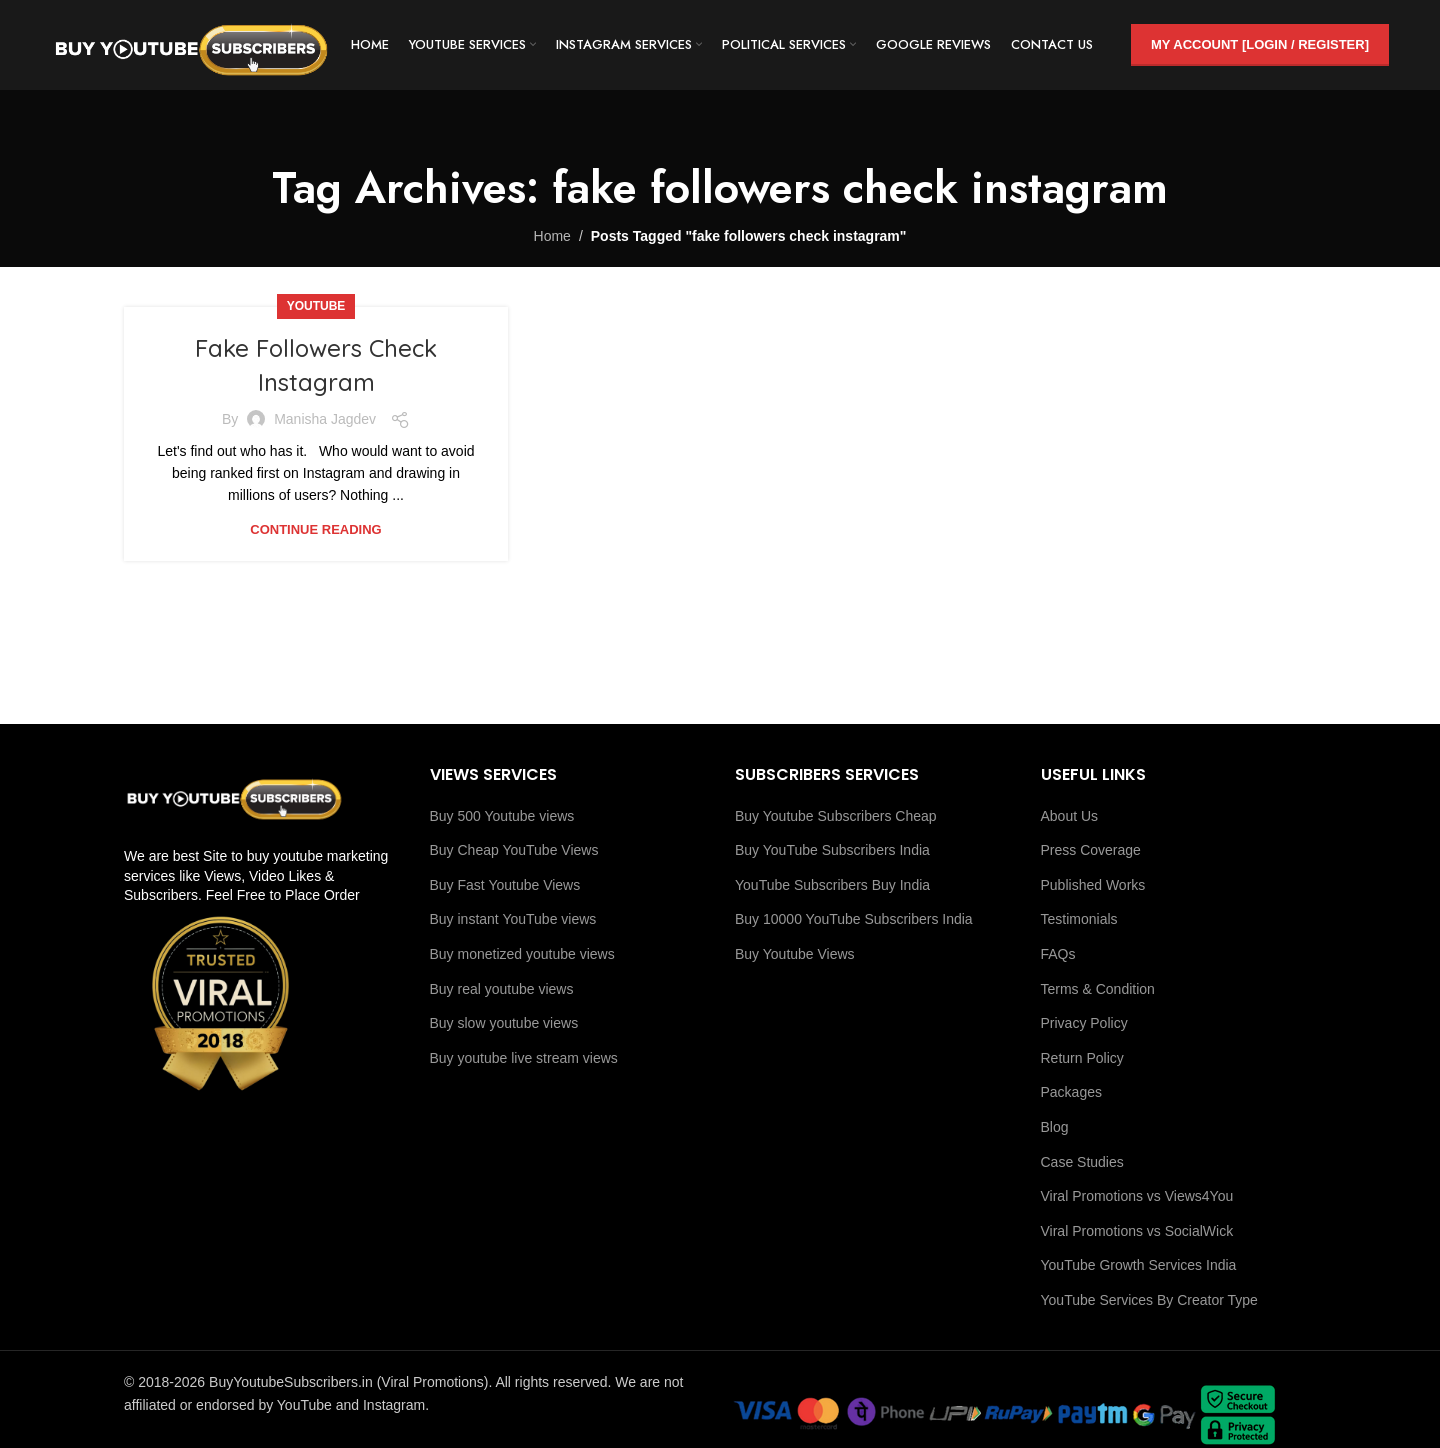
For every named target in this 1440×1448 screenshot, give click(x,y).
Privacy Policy (1084, 1023)
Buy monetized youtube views (522, 954)
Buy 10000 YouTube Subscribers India (854, 919)
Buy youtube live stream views (524, 1058)
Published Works (1093, 885)
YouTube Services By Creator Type (1149, 1300)
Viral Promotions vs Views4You (1137, 1196)
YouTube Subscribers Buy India (832, 885)
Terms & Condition (1098, 989)
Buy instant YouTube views (513, 919)
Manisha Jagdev (325, 419)
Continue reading (315, 529)
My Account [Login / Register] (1260, 44)
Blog (1055, 1127)
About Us (1070, 816)
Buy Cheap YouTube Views (514, 850)
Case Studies (1082, 1162)
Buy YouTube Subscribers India (832, 850)
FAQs (1058, 954)
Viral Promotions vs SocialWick (1137, 1231)
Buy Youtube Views (795, 954)
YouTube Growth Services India (1139, 1265)
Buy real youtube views (502, 989)
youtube (316, 306)
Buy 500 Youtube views (502, 816)
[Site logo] (191, 44)
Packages (1071, 1092)
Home (552, 236)
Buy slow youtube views (504, 1023)
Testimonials (1079, 919)
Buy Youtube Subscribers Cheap (836, 816)
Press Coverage (1091, 850)
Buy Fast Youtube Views (505, 885)
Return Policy (1082, 1058)
